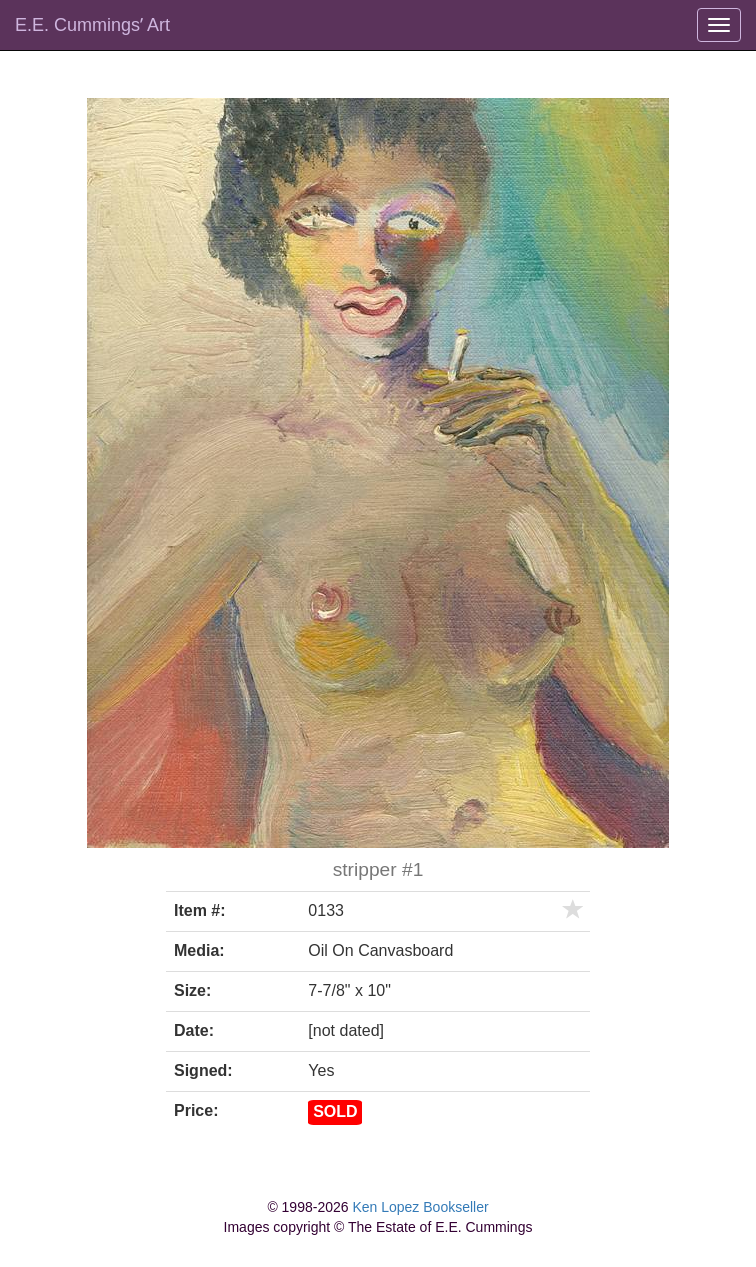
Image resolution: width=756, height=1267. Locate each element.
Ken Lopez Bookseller (420, 1207)
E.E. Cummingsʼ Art (92, 25)
